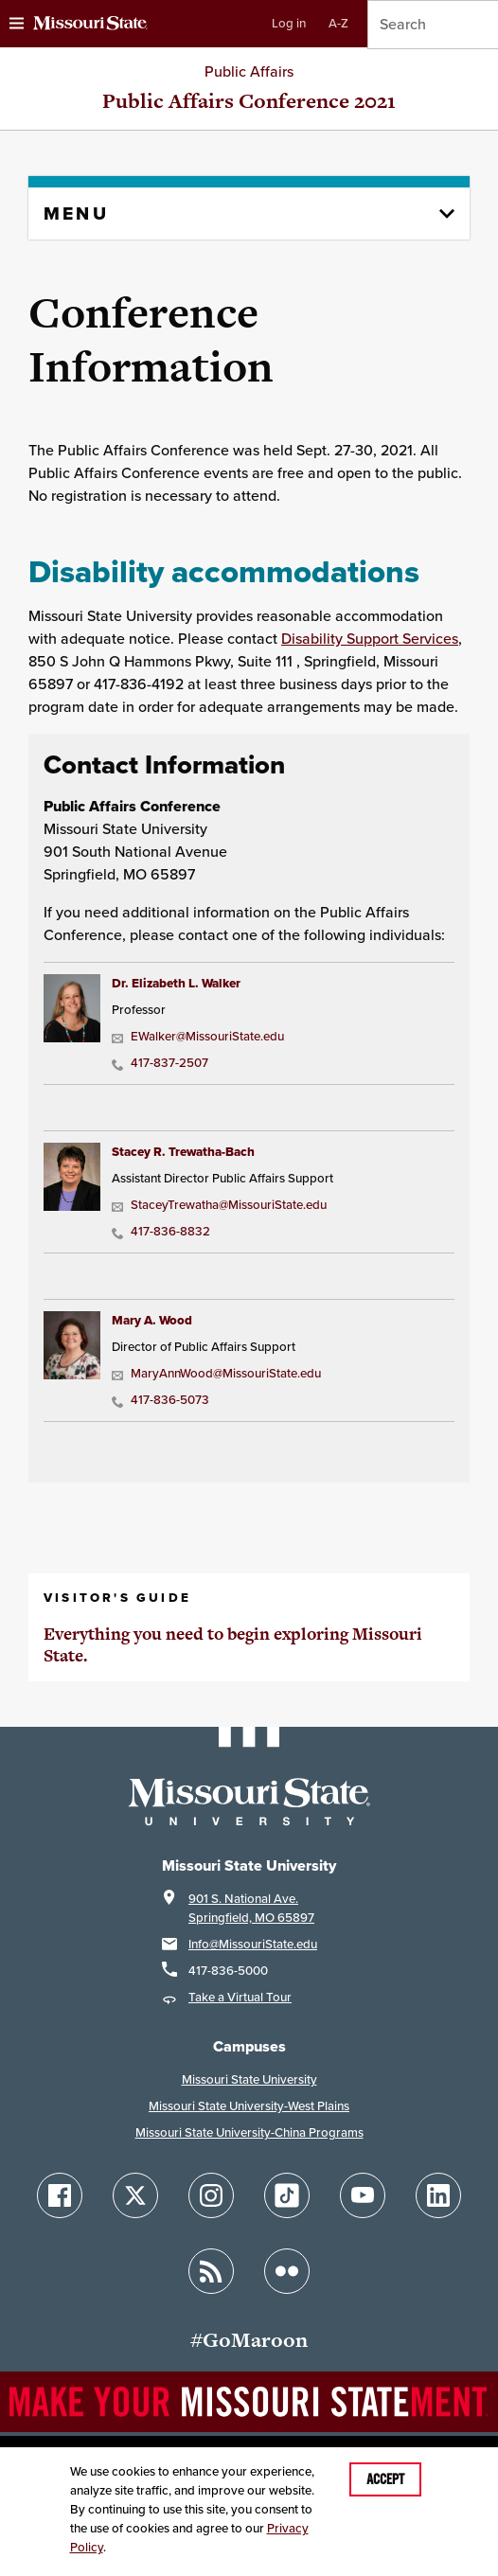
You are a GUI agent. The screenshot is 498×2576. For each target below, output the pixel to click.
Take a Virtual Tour (240, 1997)
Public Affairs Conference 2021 (249, 100)
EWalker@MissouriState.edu (198, 1036)
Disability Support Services (369, 638)
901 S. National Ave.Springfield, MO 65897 (251, 1908)
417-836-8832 (161, 1231)
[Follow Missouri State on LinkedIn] (438, 2195)
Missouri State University (249, 2079)
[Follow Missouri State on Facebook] (59, 2195)
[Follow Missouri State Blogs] (211, 2271)
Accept (385, 2479)
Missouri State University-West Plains (249, 2106)
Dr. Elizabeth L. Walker (176, 983)
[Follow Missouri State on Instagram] (211, 2195)
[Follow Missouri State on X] (135, 2195)
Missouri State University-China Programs (249, 2132)
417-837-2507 (160, 1063)
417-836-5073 (160, 1400)
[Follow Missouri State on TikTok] (287, 2195)
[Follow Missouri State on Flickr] (287, 2271)
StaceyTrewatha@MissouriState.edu (219, 1205)
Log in (289, 23)
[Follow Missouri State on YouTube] (362, 2195)
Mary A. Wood (152, 1320)
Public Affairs (249, 71)
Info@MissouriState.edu (252, 1944)
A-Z (338, 23)
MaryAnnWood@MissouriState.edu (216, 1373)
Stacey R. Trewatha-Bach (183, 1152)
